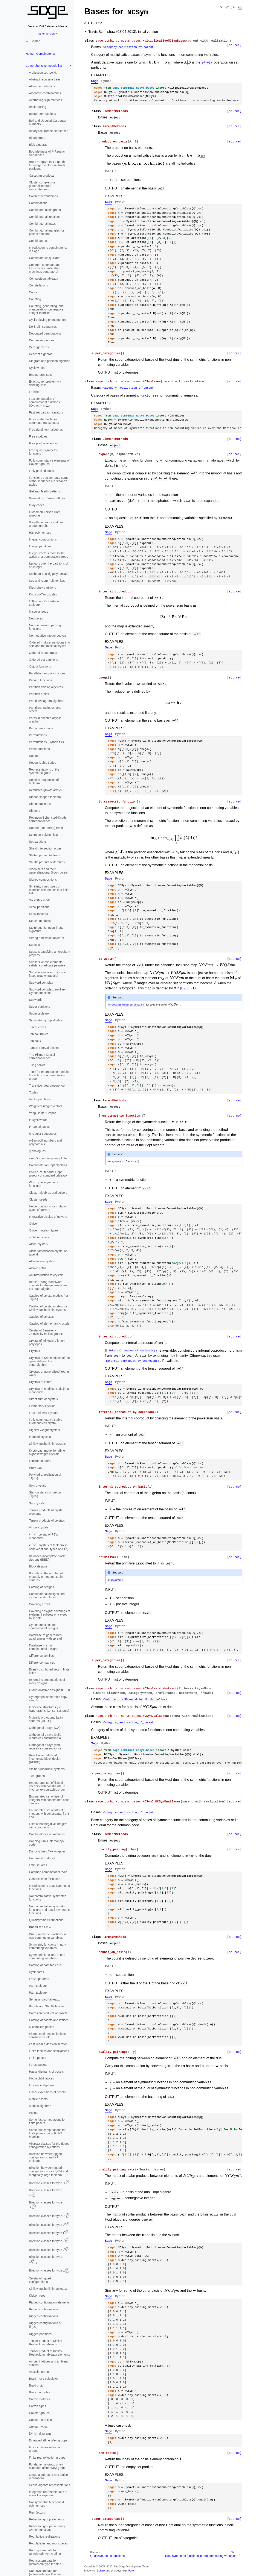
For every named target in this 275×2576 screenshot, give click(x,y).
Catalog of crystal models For (48, 1297)
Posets (33, 2112)
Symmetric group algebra (46, 1020)
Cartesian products (41, 175)
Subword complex (41, 982)
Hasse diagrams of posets (46, 2071)
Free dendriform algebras (46, 429)
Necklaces (36, 618)
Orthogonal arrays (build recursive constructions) (45, 1736)
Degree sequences (41, 340)
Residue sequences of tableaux (44, 781)
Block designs (38, 1566)
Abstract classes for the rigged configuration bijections (49, 2145)
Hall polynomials (40, 532)
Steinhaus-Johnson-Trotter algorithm (46, 929)
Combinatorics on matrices (47, 1834)
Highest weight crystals (44, 1430)
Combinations (38, 203)
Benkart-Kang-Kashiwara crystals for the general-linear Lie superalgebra (48, 1285)
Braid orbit (36, 2385)
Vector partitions (39, 1099)
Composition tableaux (43, 278)
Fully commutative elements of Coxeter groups (49, 462)
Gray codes (36, 505)
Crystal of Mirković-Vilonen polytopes (46, 1342)
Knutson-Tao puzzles (43, 594)
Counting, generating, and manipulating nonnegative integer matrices (46, 309)
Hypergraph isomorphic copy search (48, 1698)
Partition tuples (39, 694)
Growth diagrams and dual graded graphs (46, 524)
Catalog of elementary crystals (49, 1323)
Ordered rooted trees (43, 652)
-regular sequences (43, 1133)
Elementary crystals (42, 1406)
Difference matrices (42, 1662)
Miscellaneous (38, 611)
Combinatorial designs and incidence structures (47, 1595)
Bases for (40, 1927)
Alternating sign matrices (45, 100)
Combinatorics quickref (44, 258)
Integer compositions (43, 539)
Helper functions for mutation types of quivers (48, 1208)
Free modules (38, 436)
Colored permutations (43, 196)
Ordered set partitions (43, 659)
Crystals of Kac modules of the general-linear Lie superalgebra (49, 1361)
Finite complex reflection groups (45, 2449)
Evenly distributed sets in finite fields (49, 1671)
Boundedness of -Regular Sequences (47, 153)
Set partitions (38, 841)
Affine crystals (38, 1244)
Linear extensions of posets (47, 2092)
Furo (131, 2570)
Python (106, 81)
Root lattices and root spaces (48, 2543)
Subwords (35, 999)
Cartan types (37, 2406)
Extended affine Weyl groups (48, 2440)
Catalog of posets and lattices (49, 2020)
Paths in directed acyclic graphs (45, 719)
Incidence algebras (41, 2085)
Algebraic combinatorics (45, 93)
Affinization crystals (42, 1261)
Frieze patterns (39, 1979)
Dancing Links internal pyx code (46, 1842)
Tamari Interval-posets (44, 1047)
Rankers (34, 755)
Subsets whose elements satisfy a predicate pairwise (47, 963)
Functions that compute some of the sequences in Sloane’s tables (49, 481)
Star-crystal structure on (45, 1494)
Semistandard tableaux (44, 1999)
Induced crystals (40, 1437)
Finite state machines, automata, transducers (44, 421)
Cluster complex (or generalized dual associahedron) (42, 186)
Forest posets (38, 2064)
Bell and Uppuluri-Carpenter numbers (47, 122)
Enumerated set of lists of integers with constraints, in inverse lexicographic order (47, 1786)
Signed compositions (43, 879)
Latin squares (38, 1865)
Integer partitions (40, 546)
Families (34, 392)
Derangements (39, 347)
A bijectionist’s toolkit (43, 72)
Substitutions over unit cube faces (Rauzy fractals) (47, 974)
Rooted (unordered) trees (46, 828)
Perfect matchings (41, 728)
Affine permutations (42, 86)
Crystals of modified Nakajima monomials (49, 1390)
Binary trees (37, 137)
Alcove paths (37, 1268)
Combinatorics (38, 240)
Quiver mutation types (43, 1230)
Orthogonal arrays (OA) (44, 1727)
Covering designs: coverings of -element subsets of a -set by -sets (49, 1614)
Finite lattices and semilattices (49, 2051)
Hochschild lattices (41, 2078)
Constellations (38, 285)
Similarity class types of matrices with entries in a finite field (49, 890)
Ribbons (34, 810)
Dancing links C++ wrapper (47, 1851)
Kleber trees (37, 2295)
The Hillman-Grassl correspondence (42, 1056)
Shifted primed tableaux (45, 855)
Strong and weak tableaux (46, 938)
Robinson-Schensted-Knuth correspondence (47, 819)
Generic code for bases (44, 1879)
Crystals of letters (40, 1382)
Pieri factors (37, 2512)
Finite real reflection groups (47, 2457)
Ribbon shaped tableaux (45, 797)
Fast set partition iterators (46, 412)
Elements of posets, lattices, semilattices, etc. (47, 2035)
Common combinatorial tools (48, 1872)
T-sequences (37, 1027)
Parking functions (40, 680)
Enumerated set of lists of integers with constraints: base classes (49, 1800)
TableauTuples (39, 1034)
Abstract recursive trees (45, 79)
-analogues (37, 1150)
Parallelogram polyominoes (47, 673)
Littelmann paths (40, 1461)
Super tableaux (39, 1013)
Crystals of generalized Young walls (49, 1373)
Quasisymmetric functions (46, 1920)
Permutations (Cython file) (46, 742)
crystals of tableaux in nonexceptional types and (48, 1547)
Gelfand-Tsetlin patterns (45, 491)
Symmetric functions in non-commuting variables (47, 1946)
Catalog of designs (41, 1587)
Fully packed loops (41, 470)
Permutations (38, 735)
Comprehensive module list (44, 65)
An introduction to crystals (46, 1275)
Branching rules (39, 2392)
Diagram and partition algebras (49, 361)
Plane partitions (39, 749)
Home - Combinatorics (40, 53)
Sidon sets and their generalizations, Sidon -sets (48, 870)
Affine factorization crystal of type (48, 1252)
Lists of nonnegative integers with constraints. (48, 1825)
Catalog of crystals (41, 1316)
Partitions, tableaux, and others (45, 709)
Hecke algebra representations (49, 2485)
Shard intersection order (45, 848)
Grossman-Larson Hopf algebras (44, 513)
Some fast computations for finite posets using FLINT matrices (47, 2133)
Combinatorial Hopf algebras (48, 1165)
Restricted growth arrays (45, 790)
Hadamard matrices (42, 1858)
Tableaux (35, 1041)
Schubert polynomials (43, 834)
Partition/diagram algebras (46, 701)
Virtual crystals (39, 1527)
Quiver (33, 1223)
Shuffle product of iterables (47, 862)
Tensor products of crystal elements (46, 1511)
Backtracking (37, 107)
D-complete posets (41, 2027)
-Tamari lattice (39, 1125)
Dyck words (36, 368)
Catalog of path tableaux (45, 1965)
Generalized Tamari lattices (47, 498)
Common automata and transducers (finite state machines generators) (44, 268)
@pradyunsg (118, 2570)
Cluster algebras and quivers (48, 1192)
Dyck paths (36, 1972)
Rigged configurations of (45, 2324)
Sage (94, 81)
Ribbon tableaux (40, 804)
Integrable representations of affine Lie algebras (48, 2493)
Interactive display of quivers (48, 1216)
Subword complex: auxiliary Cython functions (47, 991)
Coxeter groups (39, 2413)
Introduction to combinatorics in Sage (48, 249)
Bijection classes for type (49, 2183)
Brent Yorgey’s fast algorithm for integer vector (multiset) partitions (48, 165)
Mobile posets (38, 2099)
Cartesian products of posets (48, 2013)
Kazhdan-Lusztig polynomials (48, 573)
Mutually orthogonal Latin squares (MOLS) (46, 1719)
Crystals (34, 1351)
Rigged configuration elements (49, 2302)
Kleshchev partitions (42, 587)
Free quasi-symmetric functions (43, 451)
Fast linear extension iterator (48, 2044)
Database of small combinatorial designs (43, 1647)
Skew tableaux (39, 914)
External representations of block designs (47, 1681)
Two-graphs (37, 1776)
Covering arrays (39, 1604)
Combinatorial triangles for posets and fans (46, 232)
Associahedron (39, 2371)
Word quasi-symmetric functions (44, 1184)
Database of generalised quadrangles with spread (45, 1636)
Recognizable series (42, 762)
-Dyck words (38, 1119)
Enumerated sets (40, 374)
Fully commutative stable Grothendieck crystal (45, 1421)
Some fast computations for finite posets (47, 2121)
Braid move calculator (43, 2378)
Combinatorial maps (42, 223)
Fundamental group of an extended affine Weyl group (47, 2466)
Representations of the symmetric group (44, 771)
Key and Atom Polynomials (47, 580)
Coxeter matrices (40, 2420)
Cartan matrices (39, 2399)
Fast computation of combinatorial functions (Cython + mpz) (44, 402)
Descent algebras (40, 354)
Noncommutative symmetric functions (47, 1897)
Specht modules (39, 920)
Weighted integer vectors (45, 1106)
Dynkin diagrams (40, 2433)
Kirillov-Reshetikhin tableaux (48, 2288)
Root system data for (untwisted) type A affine (45, 2552)
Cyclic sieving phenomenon (47, 319)
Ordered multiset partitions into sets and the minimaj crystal (49, 644)
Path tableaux (38, 1985)
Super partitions (39, 1006)
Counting (35, 299)
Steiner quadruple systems (47, 1769)
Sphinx (101, 2570)
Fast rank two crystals (43, 1412)
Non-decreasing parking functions (45, 627)
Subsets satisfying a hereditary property (49, 953)
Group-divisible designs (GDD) (49, 1690)
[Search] (48, 41)
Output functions (40, 666)
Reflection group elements (46, 2519)
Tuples (33, 1092)
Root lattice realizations (44, 2536)
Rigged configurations (43, 2309)
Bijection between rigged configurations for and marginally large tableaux (48, 2171)
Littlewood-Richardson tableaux (44, 603)
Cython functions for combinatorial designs (43, 1626)
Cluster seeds (38, 1199)
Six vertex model (40, 900)
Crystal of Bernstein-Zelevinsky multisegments (46, 1332)
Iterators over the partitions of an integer (48, 565)
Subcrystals (36, 1503)
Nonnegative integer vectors (47, 635)
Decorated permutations (45, 333)
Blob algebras (38, 144)
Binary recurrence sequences (48, 131)
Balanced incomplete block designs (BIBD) (47, 1557)
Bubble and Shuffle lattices (47, 2006)
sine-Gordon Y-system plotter (48, 1158)
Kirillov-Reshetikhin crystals (47, 1443)
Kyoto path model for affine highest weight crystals (47, 1452)
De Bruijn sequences (43, 326)
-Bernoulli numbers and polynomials (45, 1141)
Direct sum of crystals (43, 1399)
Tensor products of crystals (47, 1520)
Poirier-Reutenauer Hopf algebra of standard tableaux (48, 1173)
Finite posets (37, 2058)
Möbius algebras (40, 2106)
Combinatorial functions (44, 216)
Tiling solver (37, 1065)
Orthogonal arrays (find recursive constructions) (45, 1746)
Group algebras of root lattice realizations (48, 2476)
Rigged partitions (40, 2334)
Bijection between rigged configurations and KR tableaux (45, 2157)
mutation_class (39, 1237)
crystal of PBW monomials (43, 1536)
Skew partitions (39, 907)
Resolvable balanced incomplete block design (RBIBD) (45, 1759)
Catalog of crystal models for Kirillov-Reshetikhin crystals (48, 1308)
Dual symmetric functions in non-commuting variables (47, 1935)
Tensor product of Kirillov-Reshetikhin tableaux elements (49, 2352)
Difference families (41, 1655)
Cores (33, 292)
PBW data (36, 1467)
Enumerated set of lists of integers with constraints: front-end (49, 1813)
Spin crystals (37, 1485)
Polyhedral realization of (45, 1476)
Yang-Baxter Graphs (42, 1113)
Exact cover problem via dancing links (45, 383)
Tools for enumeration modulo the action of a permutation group (49, 1075)
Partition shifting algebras (46, 687)
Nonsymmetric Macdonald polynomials (46, 2503)
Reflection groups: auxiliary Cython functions (47, 2528)
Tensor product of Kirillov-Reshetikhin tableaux (46, 2342)
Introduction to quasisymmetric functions (49, 1887)
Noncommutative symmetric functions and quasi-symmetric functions (49, 1910)
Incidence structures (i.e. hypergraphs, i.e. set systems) (49, 1708)
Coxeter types (38, 2426)
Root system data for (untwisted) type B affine (45, 2562)
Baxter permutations (42, 113)
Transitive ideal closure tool (47, 1085)
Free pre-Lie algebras (43, 443)
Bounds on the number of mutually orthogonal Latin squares (46, 1577)
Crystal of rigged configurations (40, 2280)
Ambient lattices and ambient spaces (48, 2363)
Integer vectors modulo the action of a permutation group (48, 554)
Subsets (34, 945)
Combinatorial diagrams (45, 210)
